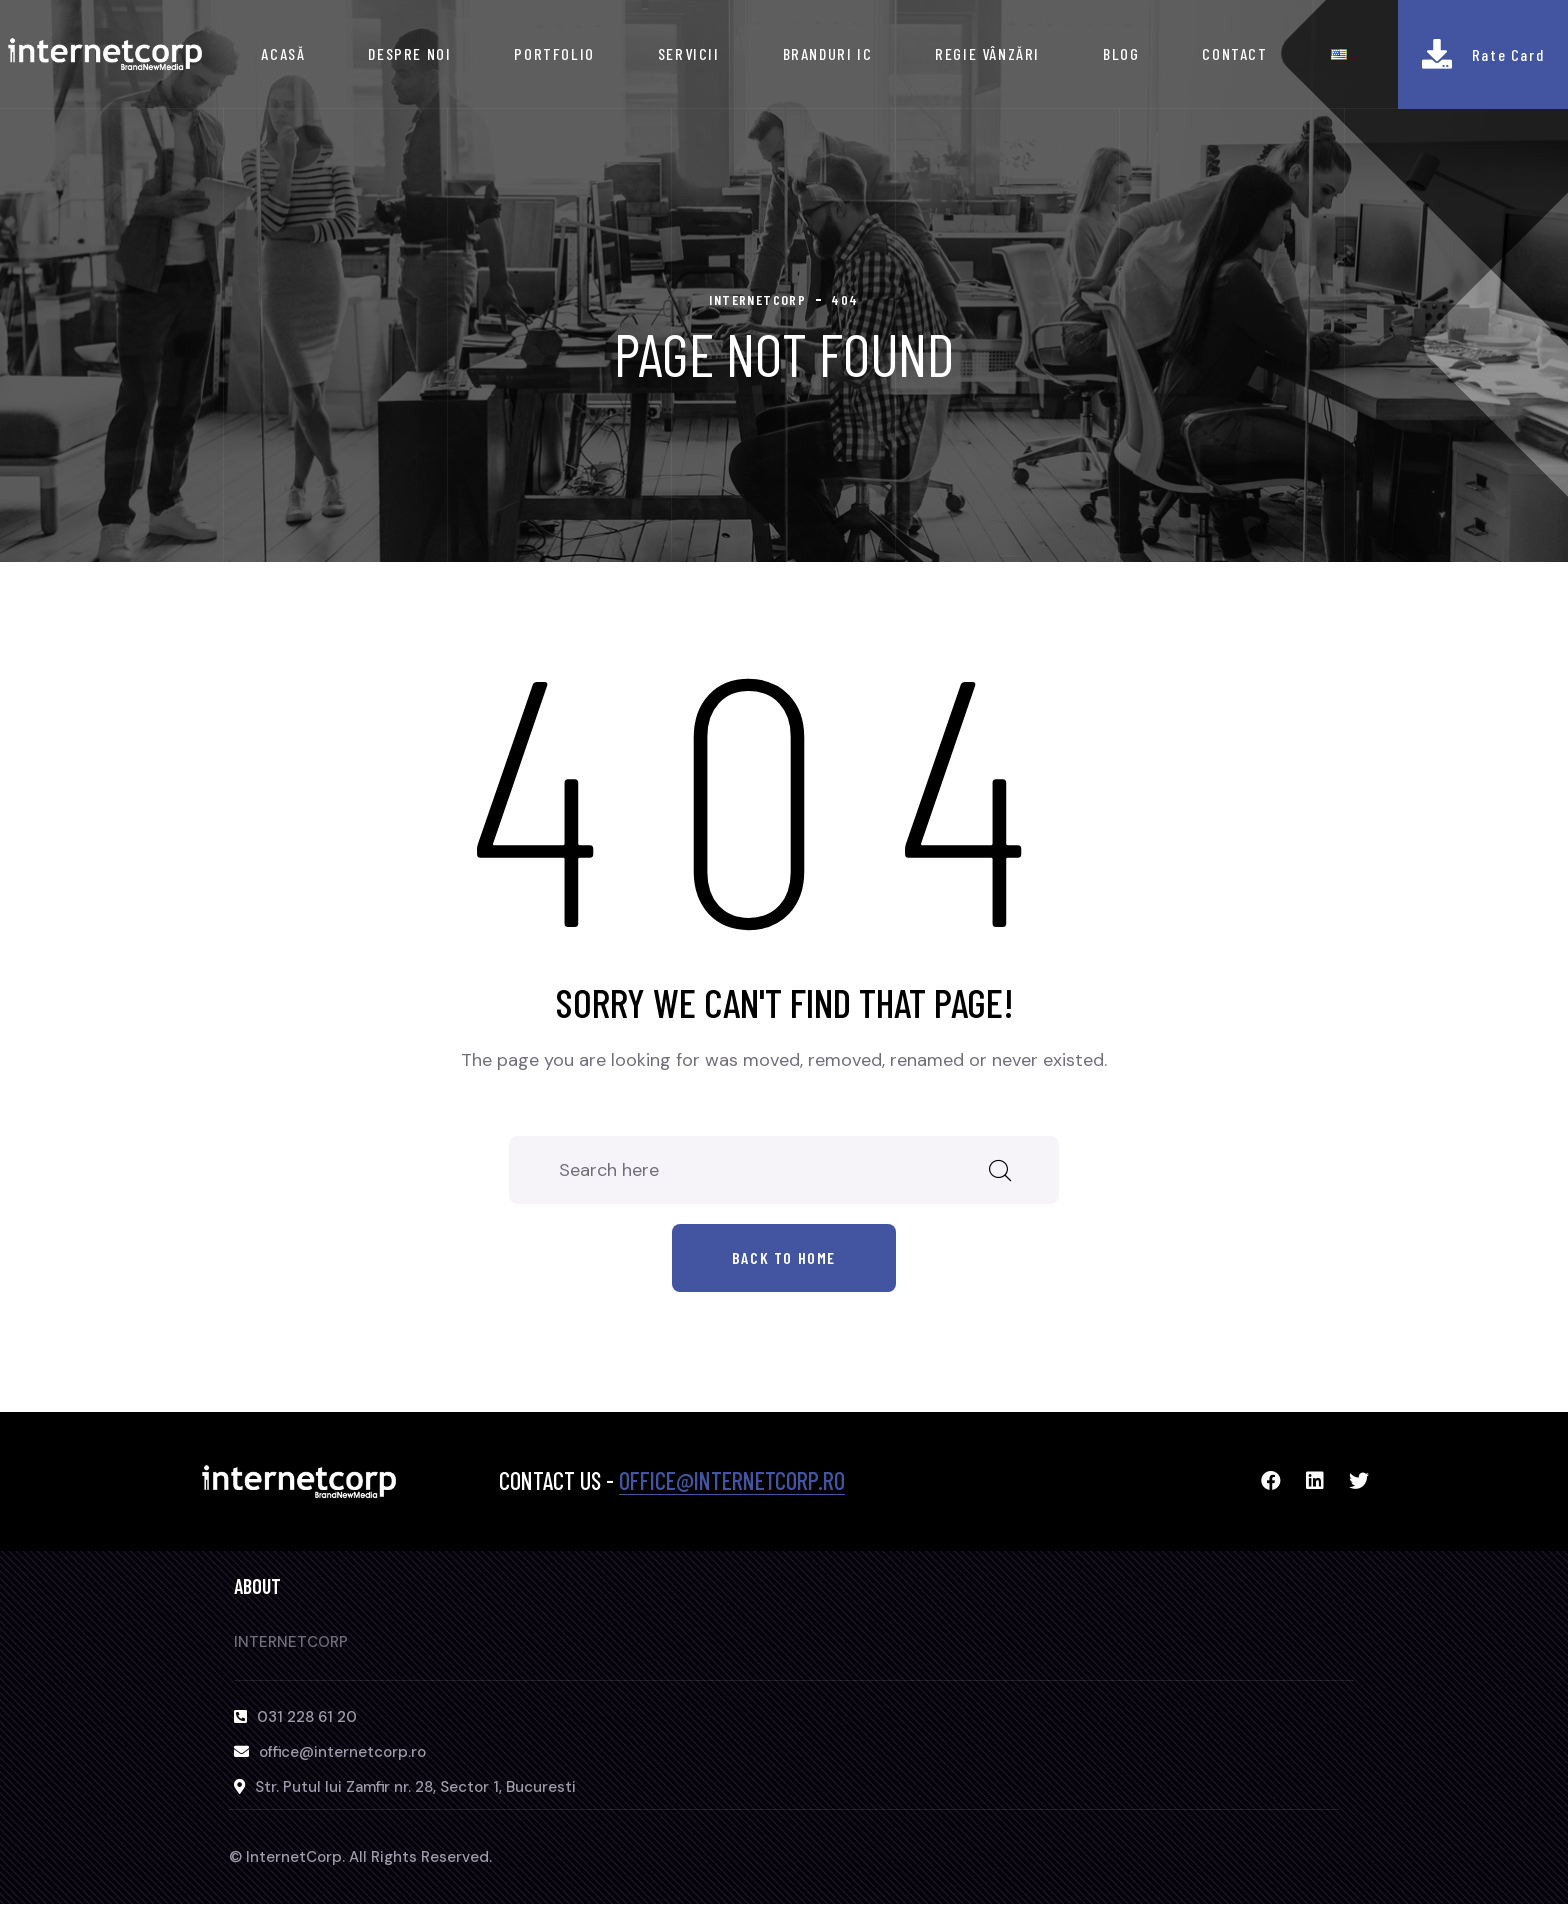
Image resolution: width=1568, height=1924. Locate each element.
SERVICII (689, 53)
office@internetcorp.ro (732, 1480)
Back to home (784, 1257)
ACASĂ (283, 53)
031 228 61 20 (307, 1717)
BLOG (1121, 53)
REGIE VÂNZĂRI (987, 53)
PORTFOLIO (554, 53)
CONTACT (1234, 53)
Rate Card (1508, 54)
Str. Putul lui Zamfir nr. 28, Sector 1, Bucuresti (415, 1787)
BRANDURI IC (828, 53)
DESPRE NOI (409, 53)
